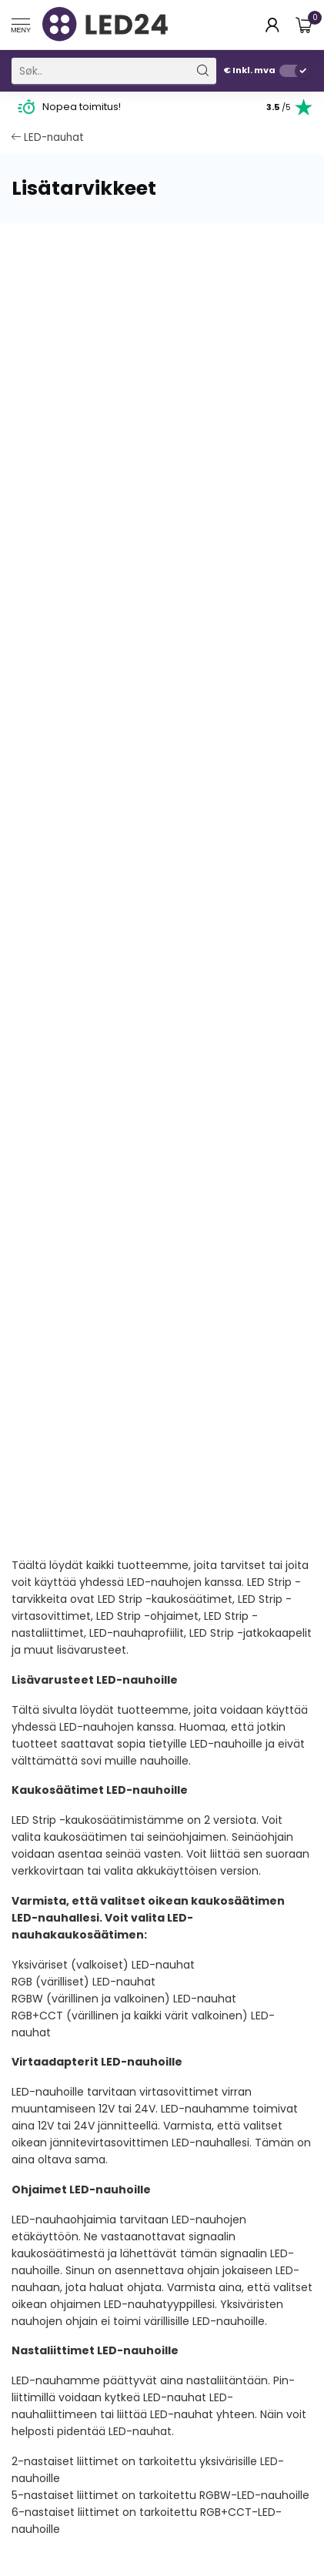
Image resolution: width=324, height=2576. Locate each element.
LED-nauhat (48, 137)
